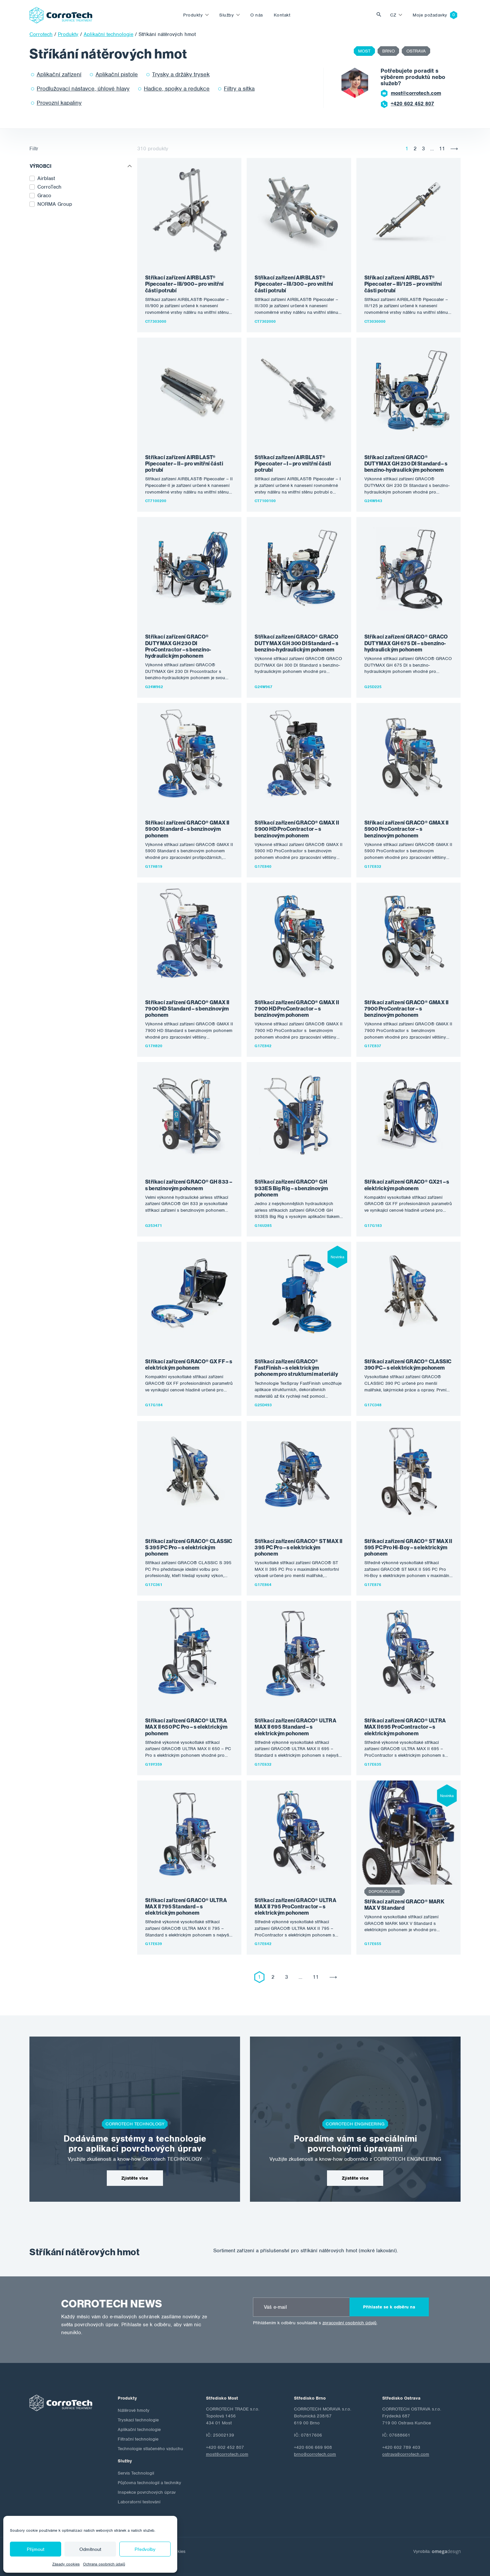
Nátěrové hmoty (133, 2410)
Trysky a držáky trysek (181, 74)
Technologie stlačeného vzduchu (150, 2448)
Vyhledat (380, 15)
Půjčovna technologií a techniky (149, 2482)
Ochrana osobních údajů (104, 2564)
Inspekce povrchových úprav (147, 2492)
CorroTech (49, 187)
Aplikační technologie (139, 2429)
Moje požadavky (430, 15)
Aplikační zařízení (59, 74)
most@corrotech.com (416, 93)
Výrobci (41, 166)
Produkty (193, 15)
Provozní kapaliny (59, 102)
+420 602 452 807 (412, 103)
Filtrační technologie (138, 2439)
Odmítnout (90, 2549)
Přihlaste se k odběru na (389, 2307)
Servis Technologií (136, 2473)
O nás (256, 15)
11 (442, 148)
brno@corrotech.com (315, 2454)
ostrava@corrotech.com (405, 2454)
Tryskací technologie (138, 2420)
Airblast (46, 178)
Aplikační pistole (117, 74)
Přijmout (35, 2549)
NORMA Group (54, 204)
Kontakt (282, 15)
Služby (226, 15)
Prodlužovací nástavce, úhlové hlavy (83, 88)
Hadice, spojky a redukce (177, 88)
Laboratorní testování (139, 2502)
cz (393, 15)
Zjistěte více (134, 2178)
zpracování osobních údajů (349, 2323)
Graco (44, 195)
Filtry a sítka (239, 88)
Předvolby (145, 2549)
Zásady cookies (66, 2564)
